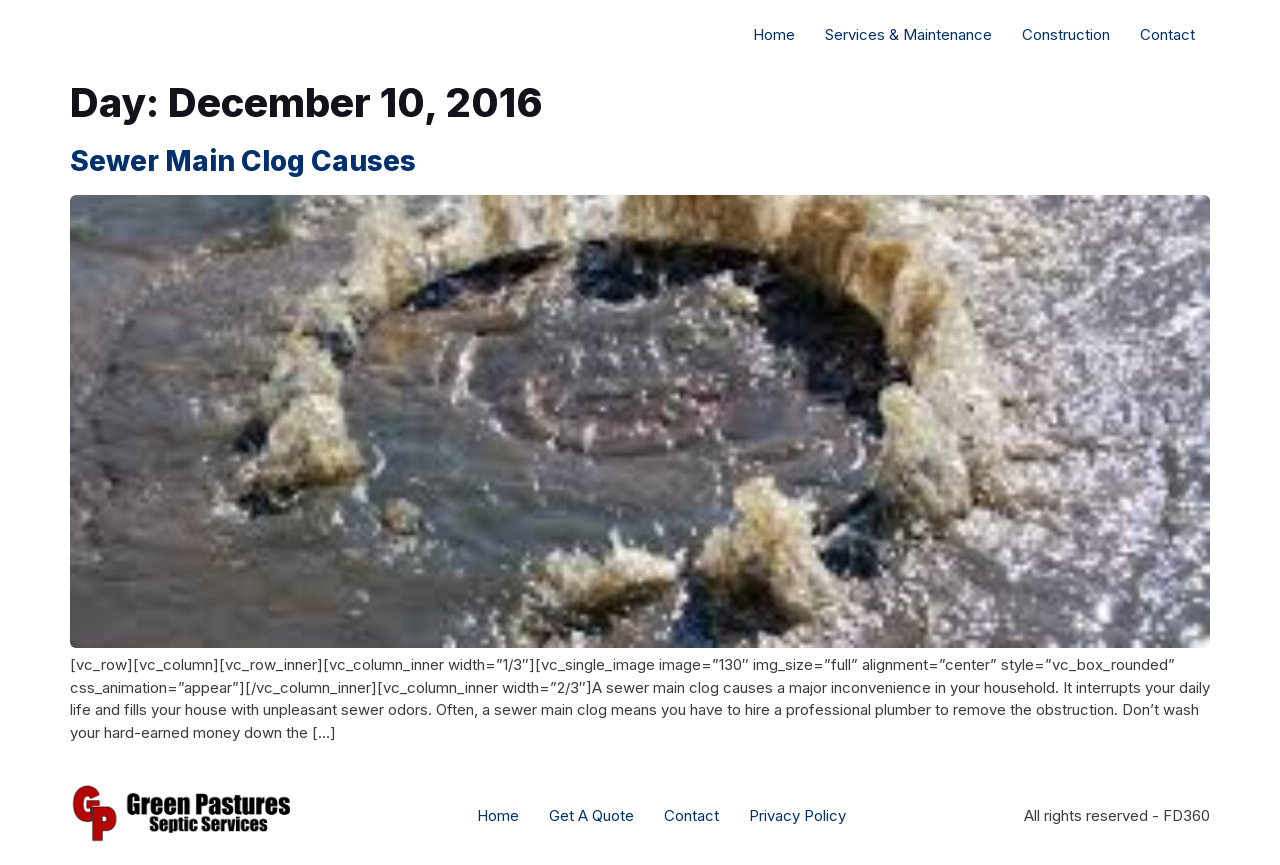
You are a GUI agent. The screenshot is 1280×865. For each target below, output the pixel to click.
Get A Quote (591, 815)
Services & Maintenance (908, 34)
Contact (1167, 34)
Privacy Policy (797, 815)
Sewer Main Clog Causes (243, 161)
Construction (1066, 34)
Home (774, 34)
